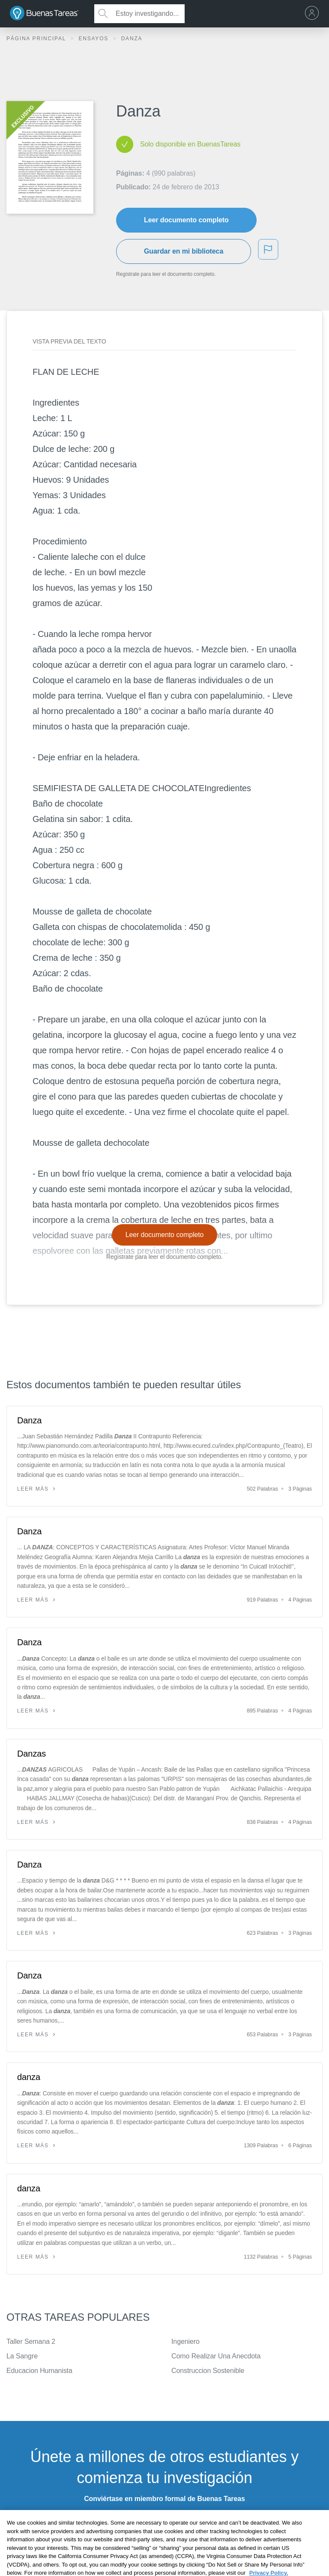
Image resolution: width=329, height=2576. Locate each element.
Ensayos (94, 39)
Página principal (37, 39)
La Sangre (22, 2356)
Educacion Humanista (39, 2370)
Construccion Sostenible (207, 2370)
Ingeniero (185, 2341)
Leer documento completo (186, 220)
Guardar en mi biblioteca (183, 251)
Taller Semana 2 (30, 2341)
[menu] (314, 13)
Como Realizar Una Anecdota (215, 2356)
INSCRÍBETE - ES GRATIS (164, 2521)
